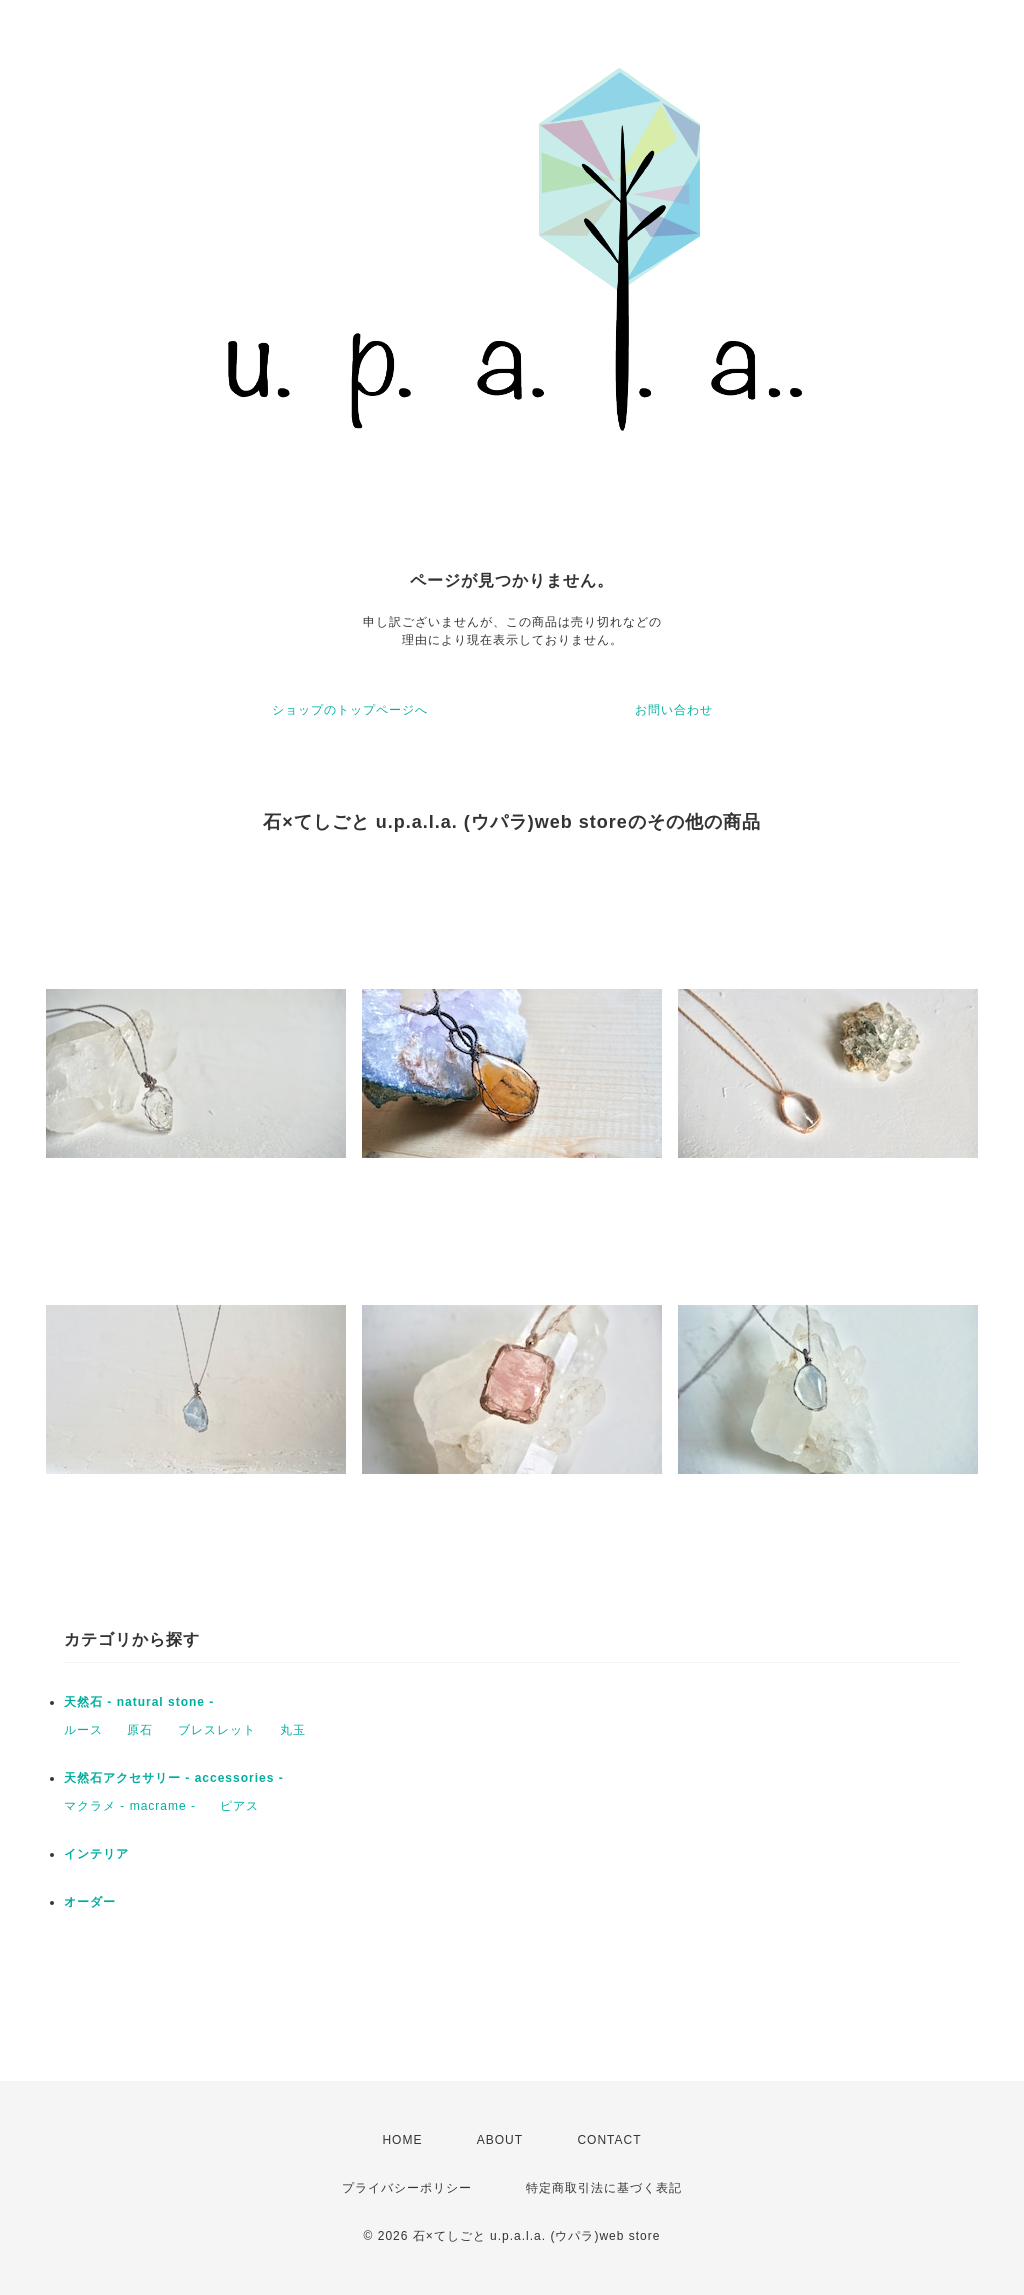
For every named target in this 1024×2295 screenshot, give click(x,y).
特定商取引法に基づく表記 (604, 2188)
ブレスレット (217, 1730)
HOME (402, 2140)
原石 (140, 1730)
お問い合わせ (674, 710)
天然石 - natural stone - (139, 1702)
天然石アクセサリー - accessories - (174, 1778)
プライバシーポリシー (407, 2188)
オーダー (90, 1902)
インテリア (96, 1854)
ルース (83, 1730)
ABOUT (500, 2140)
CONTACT (609, 2140)
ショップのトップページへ (350, 710)
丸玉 (293, 1730)
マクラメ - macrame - (130, 1806)
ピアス (239, 1806)
